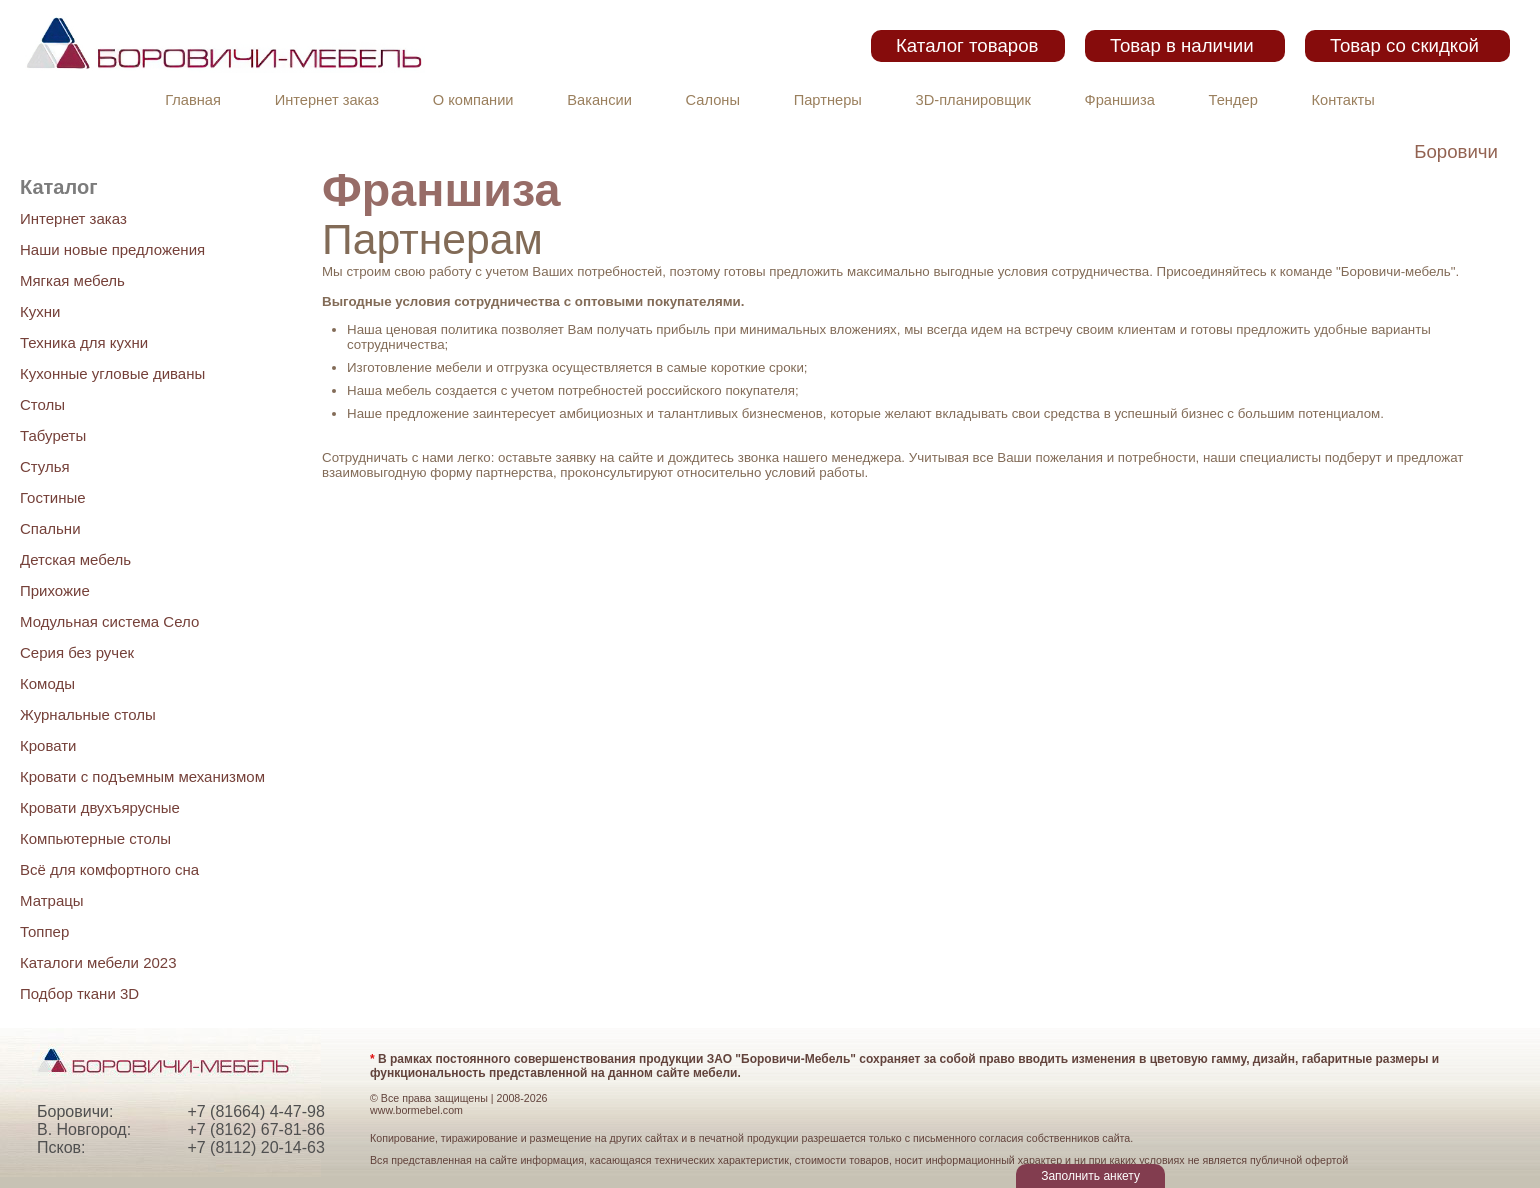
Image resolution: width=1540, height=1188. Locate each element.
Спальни (50, 528)
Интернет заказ (327, 100)
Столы (42, 404)
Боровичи (1456, 151)
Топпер (44, 931)
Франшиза (1120, 100)
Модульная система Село (109, 621)
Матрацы (52, 900)
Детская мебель (75, 559)
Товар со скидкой (1404, 45)
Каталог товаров (967, 45)
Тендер (1233, 100)
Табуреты (53, 435)
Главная (193, 100)
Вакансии (599, 100)
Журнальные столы (88, 714)
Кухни (40, 311)
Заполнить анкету (1090, 1176)
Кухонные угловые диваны (112, 373)
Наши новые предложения (112, 249)
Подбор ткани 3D (79, 993)
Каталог (58, 187)
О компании (473, 100)
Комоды (47, 683)
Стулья (45, 466)
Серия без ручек (77, 652)
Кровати (48, 745)
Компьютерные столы (95, 838)
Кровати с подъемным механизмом (142, 776)
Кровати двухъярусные (100, 807)
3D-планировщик (973, 100)
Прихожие (55, 590)
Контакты (1343, 100)
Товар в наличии (1182, 45)
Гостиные (53, 497)
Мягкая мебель (72, 280)
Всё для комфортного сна (109, 869)
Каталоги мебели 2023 (98, 962)
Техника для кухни (84, 342)
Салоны (713, 100)
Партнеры (828, 100)
